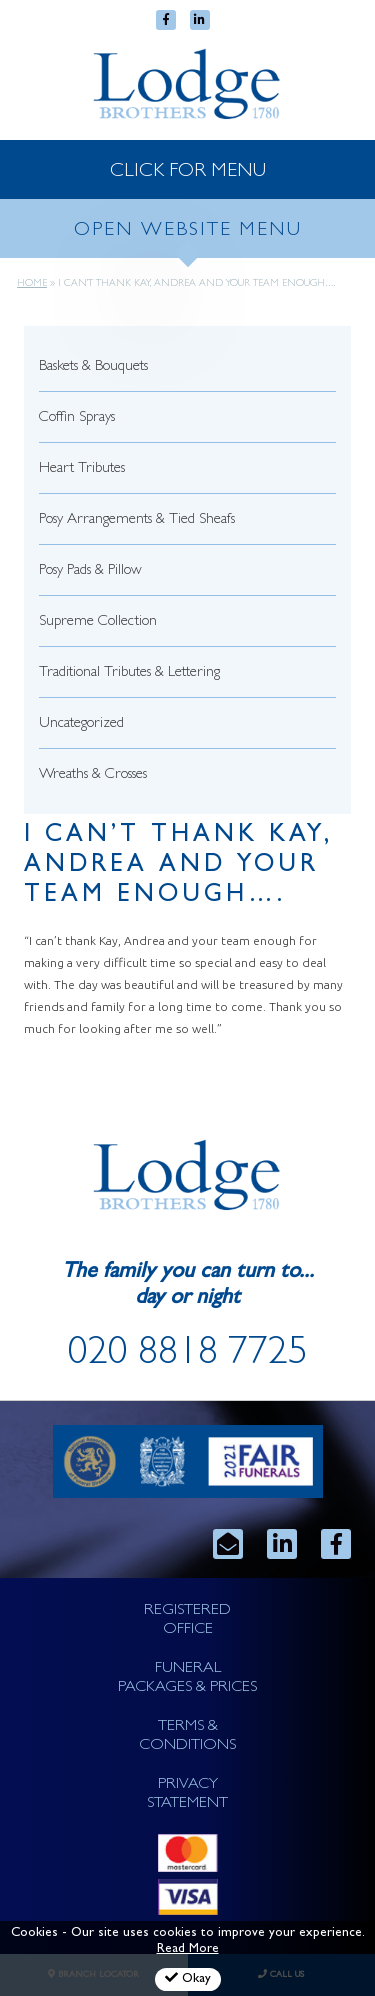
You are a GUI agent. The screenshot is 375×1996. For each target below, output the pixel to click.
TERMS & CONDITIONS (187, 1736)
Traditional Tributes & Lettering (129, 673)
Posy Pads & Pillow (90, 571)
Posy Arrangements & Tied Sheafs (137, 520)
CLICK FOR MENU (188, 172)
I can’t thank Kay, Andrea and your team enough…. (178, 866)
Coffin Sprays (77, 418)
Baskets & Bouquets (93, 367)
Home (32, 284)
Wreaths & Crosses (93, 775)
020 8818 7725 (188, 1356)
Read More (188, 1949)
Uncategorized (81, 724)
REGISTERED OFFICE (187, 1620)
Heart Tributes (82, 469)
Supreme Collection (98, 622)
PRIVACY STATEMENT (187, 1794)
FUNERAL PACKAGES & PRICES (187, 1678)
